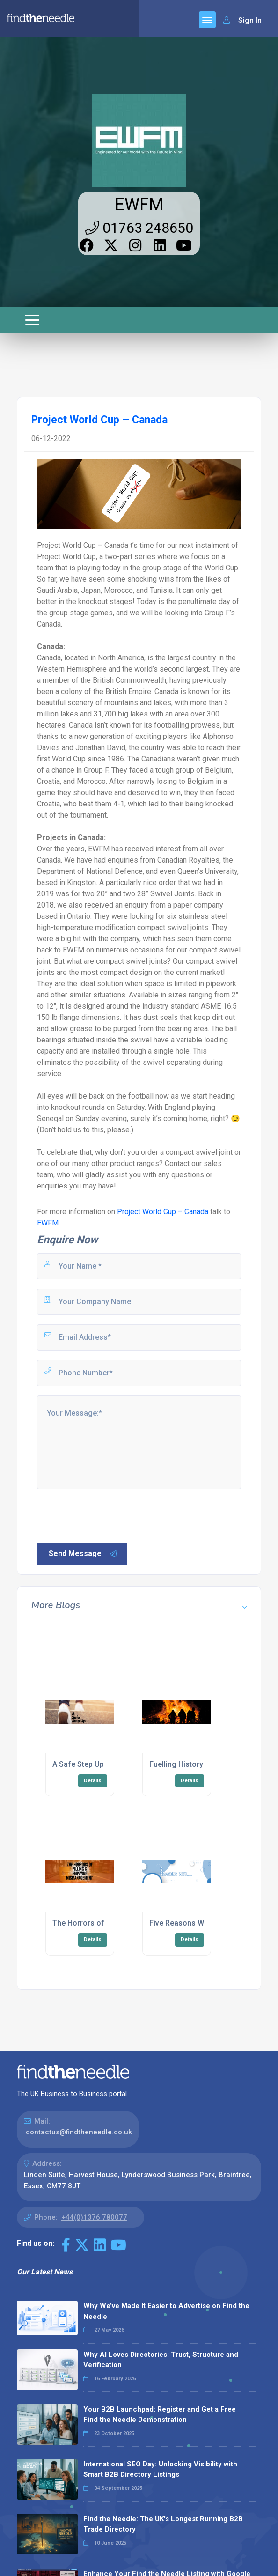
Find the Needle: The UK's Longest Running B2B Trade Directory (163, 2524)
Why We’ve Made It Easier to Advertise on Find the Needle (166, 2311)
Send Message (83, 1553)
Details (93, 1781)
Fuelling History (176, 1764)
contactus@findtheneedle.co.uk (79, 2132)
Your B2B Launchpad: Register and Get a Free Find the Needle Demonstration (159, 2414)
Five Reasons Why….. (184, 1923)
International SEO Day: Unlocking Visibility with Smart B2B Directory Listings (160, 2469)
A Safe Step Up (78, 1764)
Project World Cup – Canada (162, 1211)
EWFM (139, 204)
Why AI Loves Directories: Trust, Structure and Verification (160, 2359)
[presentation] (107, 1515)
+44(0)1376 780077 (94, 2217)
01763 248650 (139, 228)
